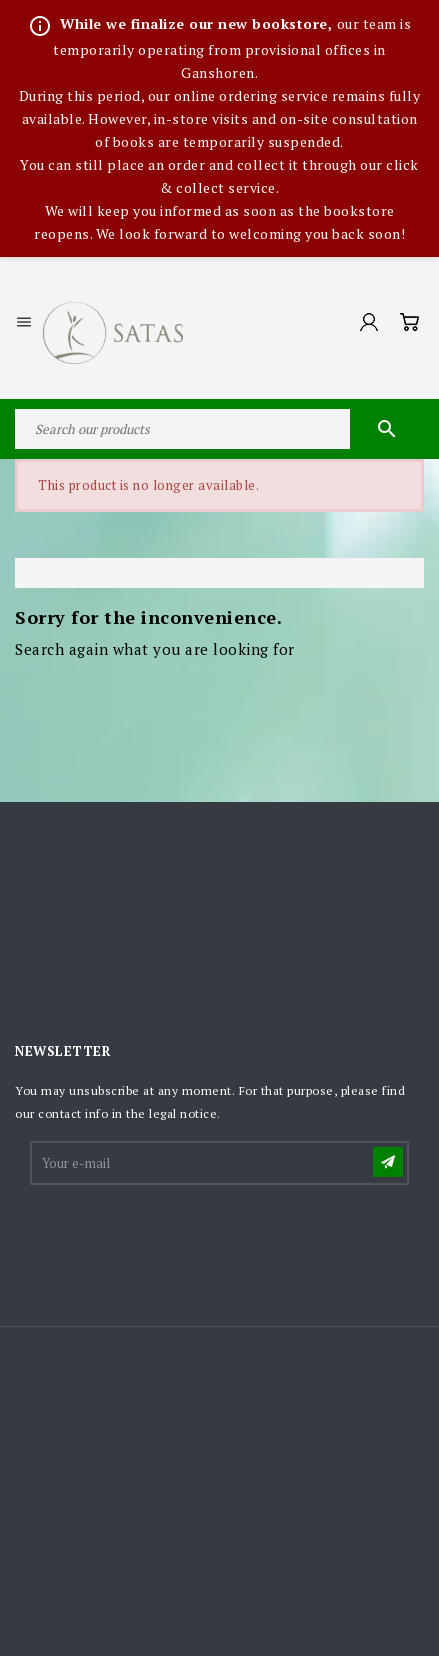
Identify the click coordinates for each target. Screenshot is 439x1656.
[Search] (219, 429)
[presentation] (184, 1237)
